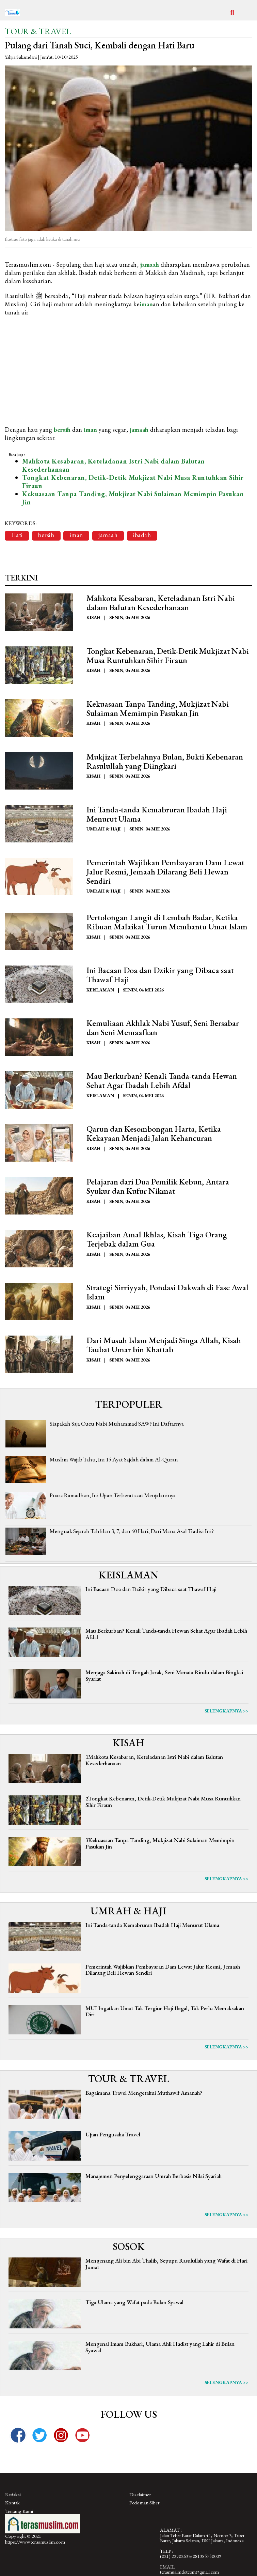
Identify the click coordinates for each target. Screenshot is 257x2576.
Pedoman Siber (144, 2503)
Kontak (12, 2503)
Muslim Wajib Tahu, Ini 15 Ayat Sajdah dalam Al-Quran (114, 1460)
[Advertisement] (128, 371)
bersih (62, 429)
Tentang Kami (19, 2512)
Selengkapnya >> (226, 1711)
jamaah (149, 264)
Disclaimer (140, 2495)
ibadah (143, 535)
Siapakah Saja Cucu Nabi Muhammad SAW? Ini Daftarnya (117, 1424)
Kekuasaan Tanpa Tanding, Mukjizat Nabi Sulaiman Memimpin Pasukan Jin (133, 497)
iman (146, 304)
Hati (17, 535)
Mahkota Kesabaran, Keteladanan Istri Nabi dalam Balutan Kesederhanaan (113, 465)
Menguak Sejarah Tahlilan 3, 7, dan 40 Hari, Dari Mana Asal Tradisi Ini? (132, 1531)
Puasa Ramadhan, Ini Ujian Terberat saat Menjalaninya (113, 1496)
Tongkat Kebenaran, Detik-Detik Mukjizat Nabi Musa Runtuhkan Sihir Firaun (133, 481)
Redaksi (13, 2495)
